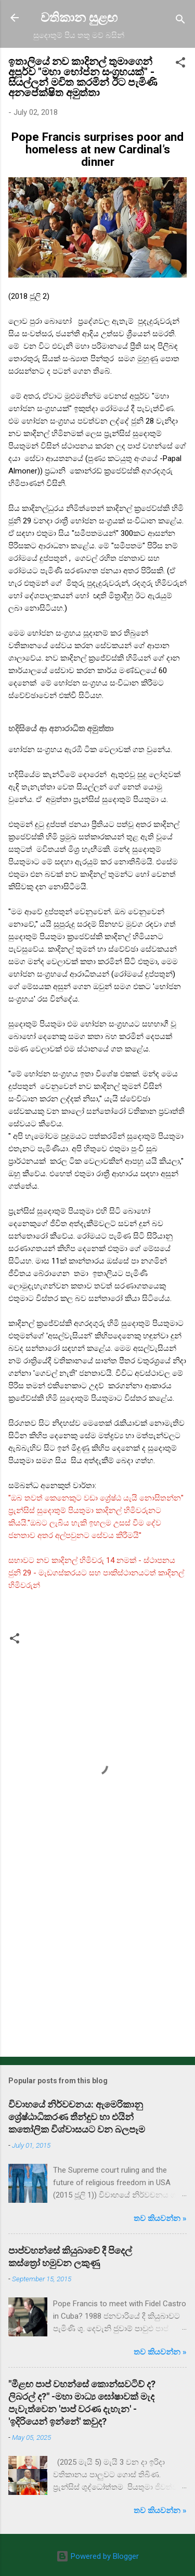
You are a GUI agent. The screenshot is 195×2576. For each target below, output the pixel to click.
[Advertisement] (97, 1967)
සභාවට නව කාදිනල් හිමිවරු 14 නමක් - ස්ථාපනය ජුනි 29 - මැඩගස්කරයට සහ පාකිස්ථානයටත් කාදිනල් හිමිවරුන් (96, 1573)
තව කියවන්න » (160, 2218)
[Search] (180, 21)
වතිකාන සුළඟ (79, 17)
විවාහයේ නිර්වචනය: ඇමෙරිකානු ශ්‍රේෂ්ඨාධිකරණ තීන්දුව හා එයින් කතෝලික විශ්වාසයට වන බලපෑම (76, 2117)
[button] (180, 64)
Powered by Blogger (97, 2556)
